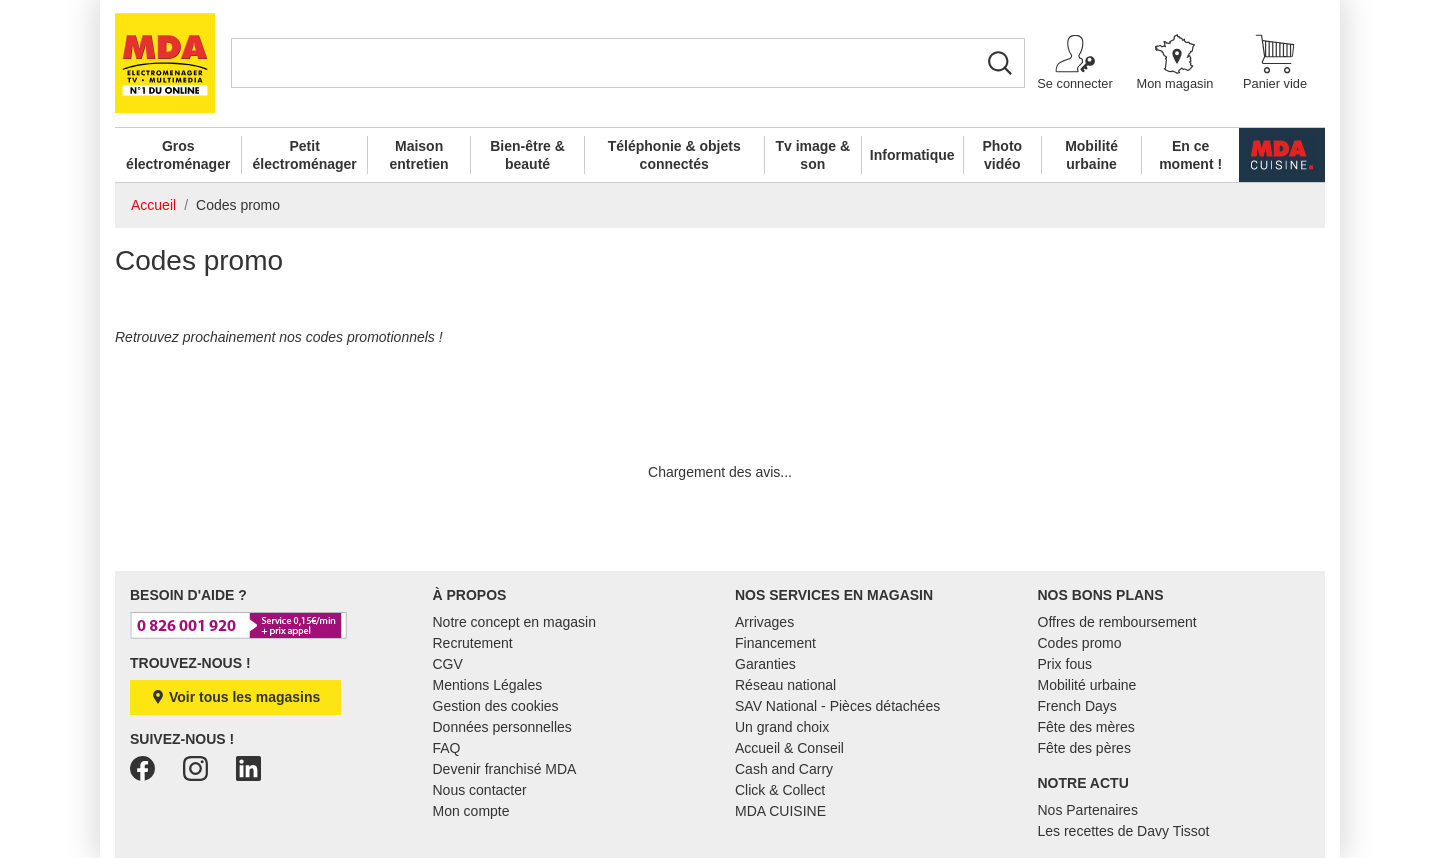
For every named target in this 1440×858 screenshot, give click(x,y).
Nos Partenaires (1088, 810)
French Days (1077, 706)
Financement (775, 643)
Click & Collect (780, 790)
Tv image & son (812, 155)
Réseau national (785, 685)
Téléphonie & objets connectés (674, 155)
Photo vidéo (1002, 155)
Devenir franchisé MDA (505, 769)
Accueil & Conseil (789, 748)
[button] (1075, 63)
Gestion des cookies (496, 706)
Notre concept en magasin (514, 622)
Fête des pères (1084, 748)
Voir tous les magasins (235, 697)
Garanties (765, 664)
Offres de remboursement (1117, 622)
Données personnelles (502, 727)
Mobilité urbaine (1091, 155)
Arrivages (764, 622)
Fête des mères (1086, 727)
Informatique (912, 155)
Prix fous (1065, 664)
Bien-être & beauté (527, 155)
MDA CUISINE (780, 811)
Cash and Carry (784, 769)
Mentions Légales (488, 685)
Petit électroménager (305, 155)
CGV (448, 664)
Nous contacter (480, 790)
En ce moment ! (1190, 155)
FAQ (447, 748)
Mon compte (471, 811)
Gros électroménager (178, 155)
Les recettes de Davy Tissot (1124, 831)
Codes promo (1080, 643)
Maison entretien (419, 155)
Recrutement (473, 643)
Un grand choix (782, 727)
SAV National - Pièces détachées (837, 706)
